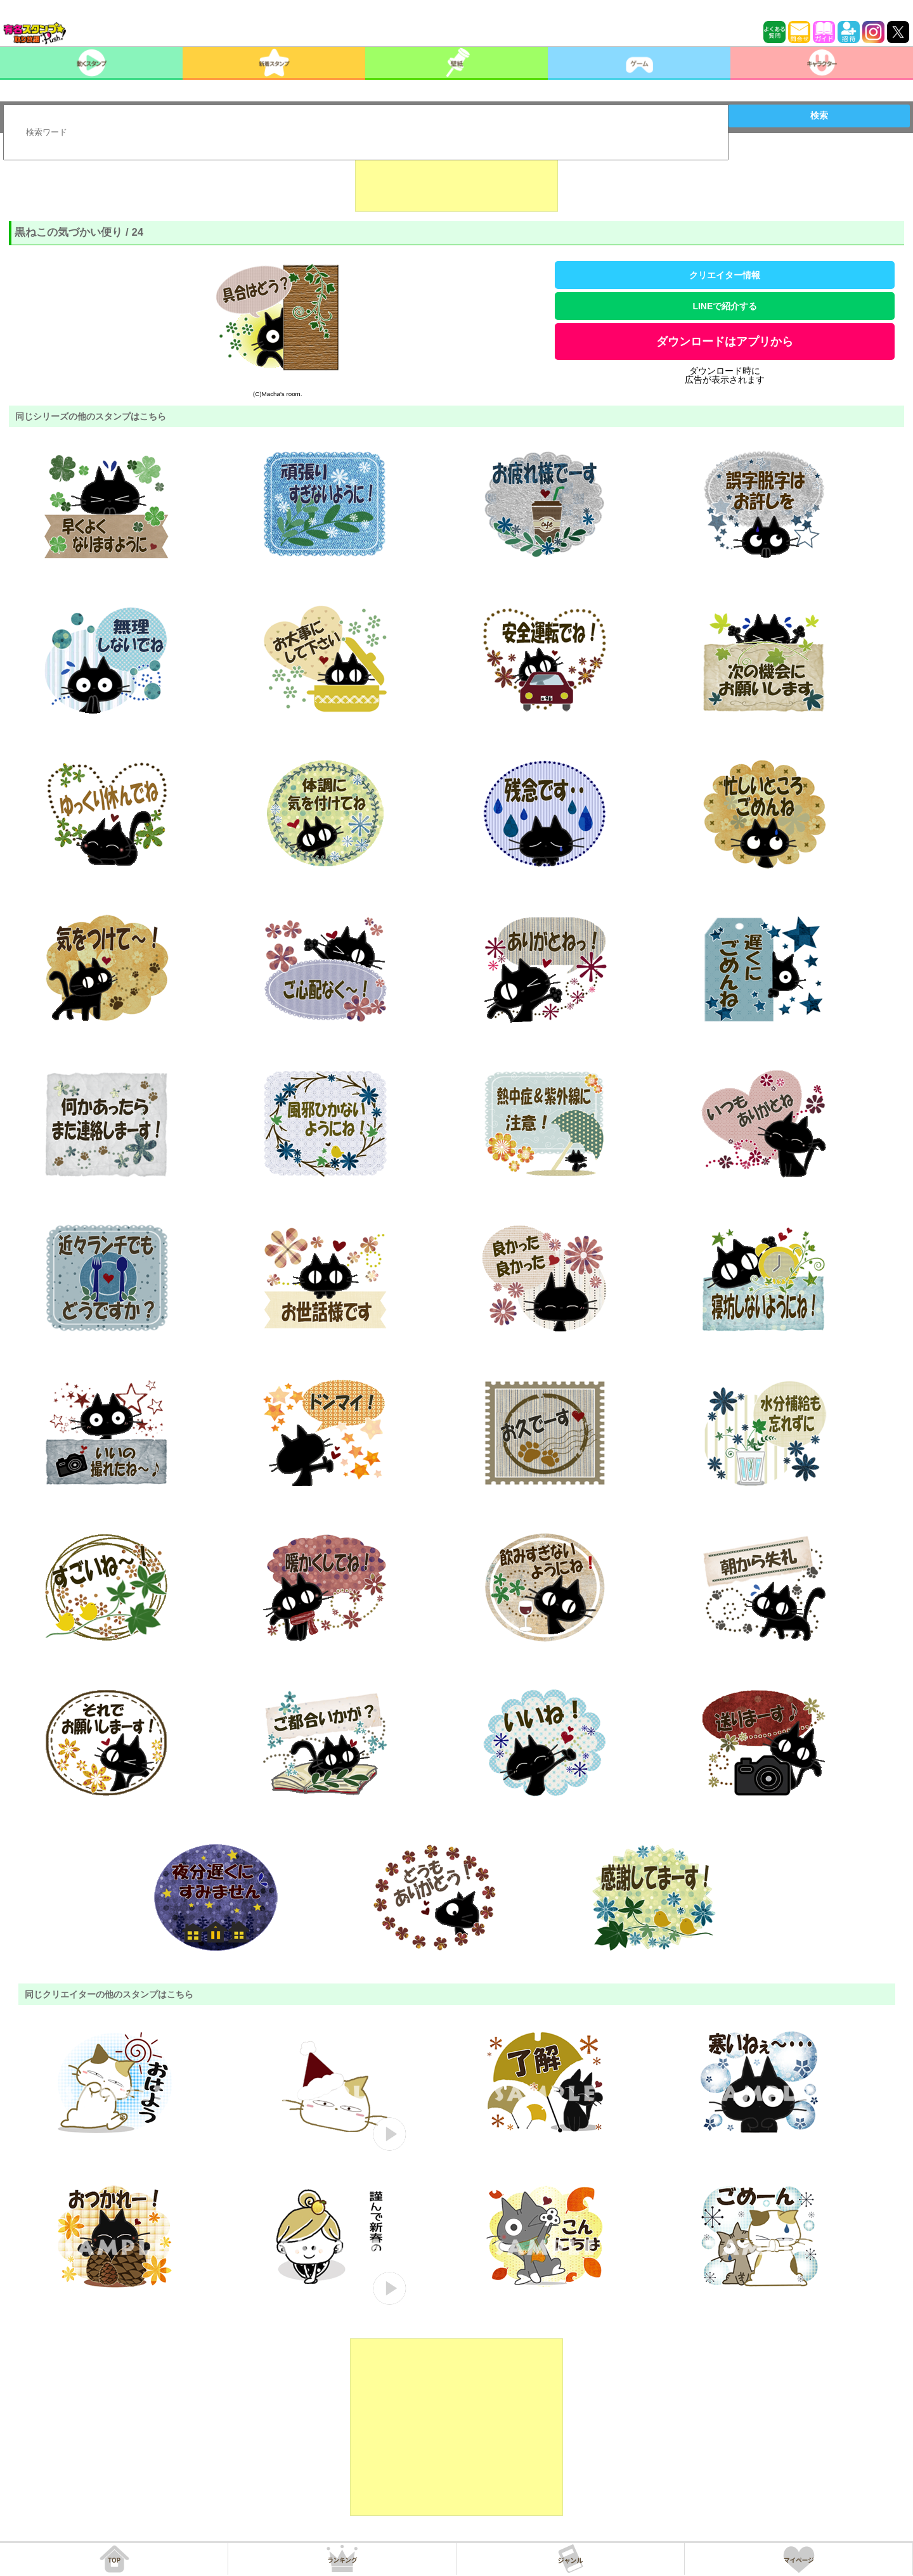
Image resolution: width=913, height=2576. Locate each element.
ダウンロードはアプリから (724, 341)
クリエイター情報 (724, 275)
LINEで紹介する (724, 306)
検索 (819, 115)
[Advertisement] (456, 180)
